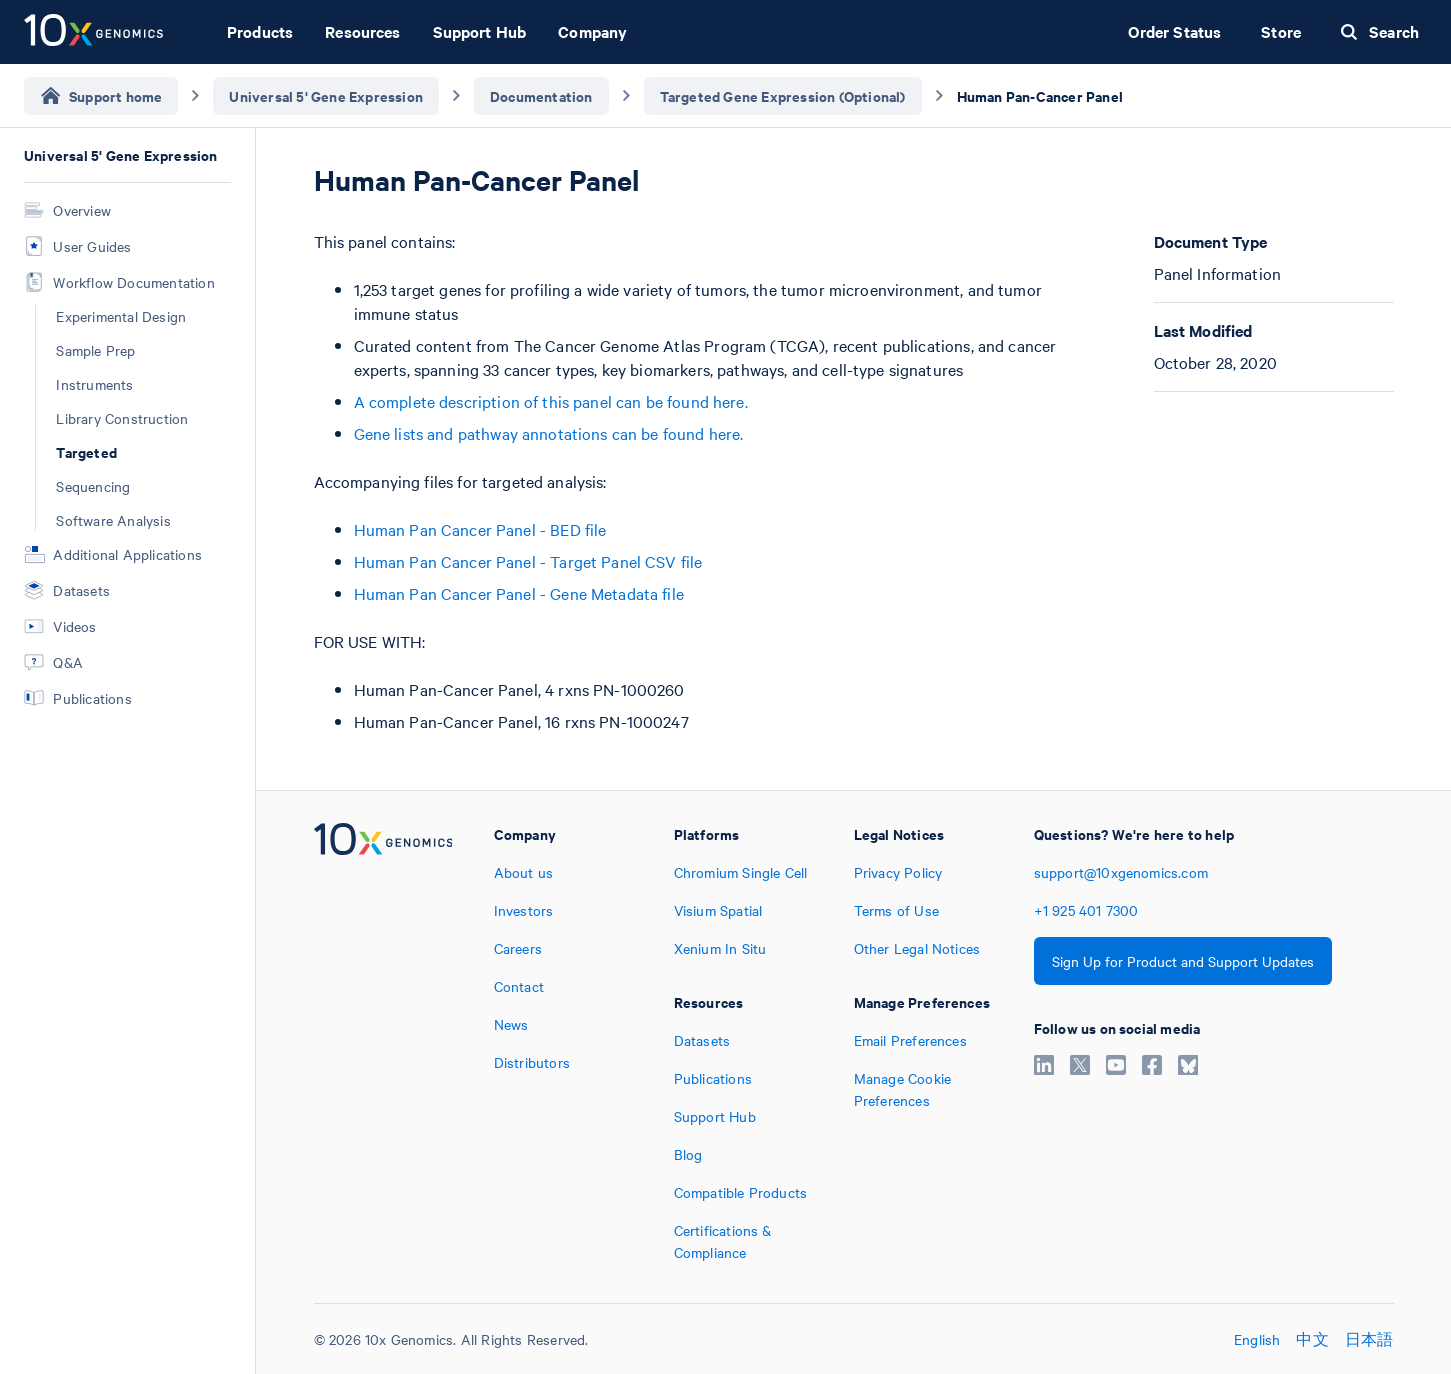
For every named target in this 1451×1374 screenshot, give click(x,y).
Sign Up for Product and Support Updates (1183, 961)
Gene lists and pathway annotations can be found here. (549, 433)
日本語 (1369, 1339)
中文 (1312, 1339)
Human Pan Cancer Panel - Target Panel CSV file (528, 561)
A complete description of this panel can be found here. (551, 401)
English (1257, 1339)
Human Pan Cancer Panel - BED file (480, 529)
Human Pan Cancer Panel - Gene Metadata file (519, 593)
